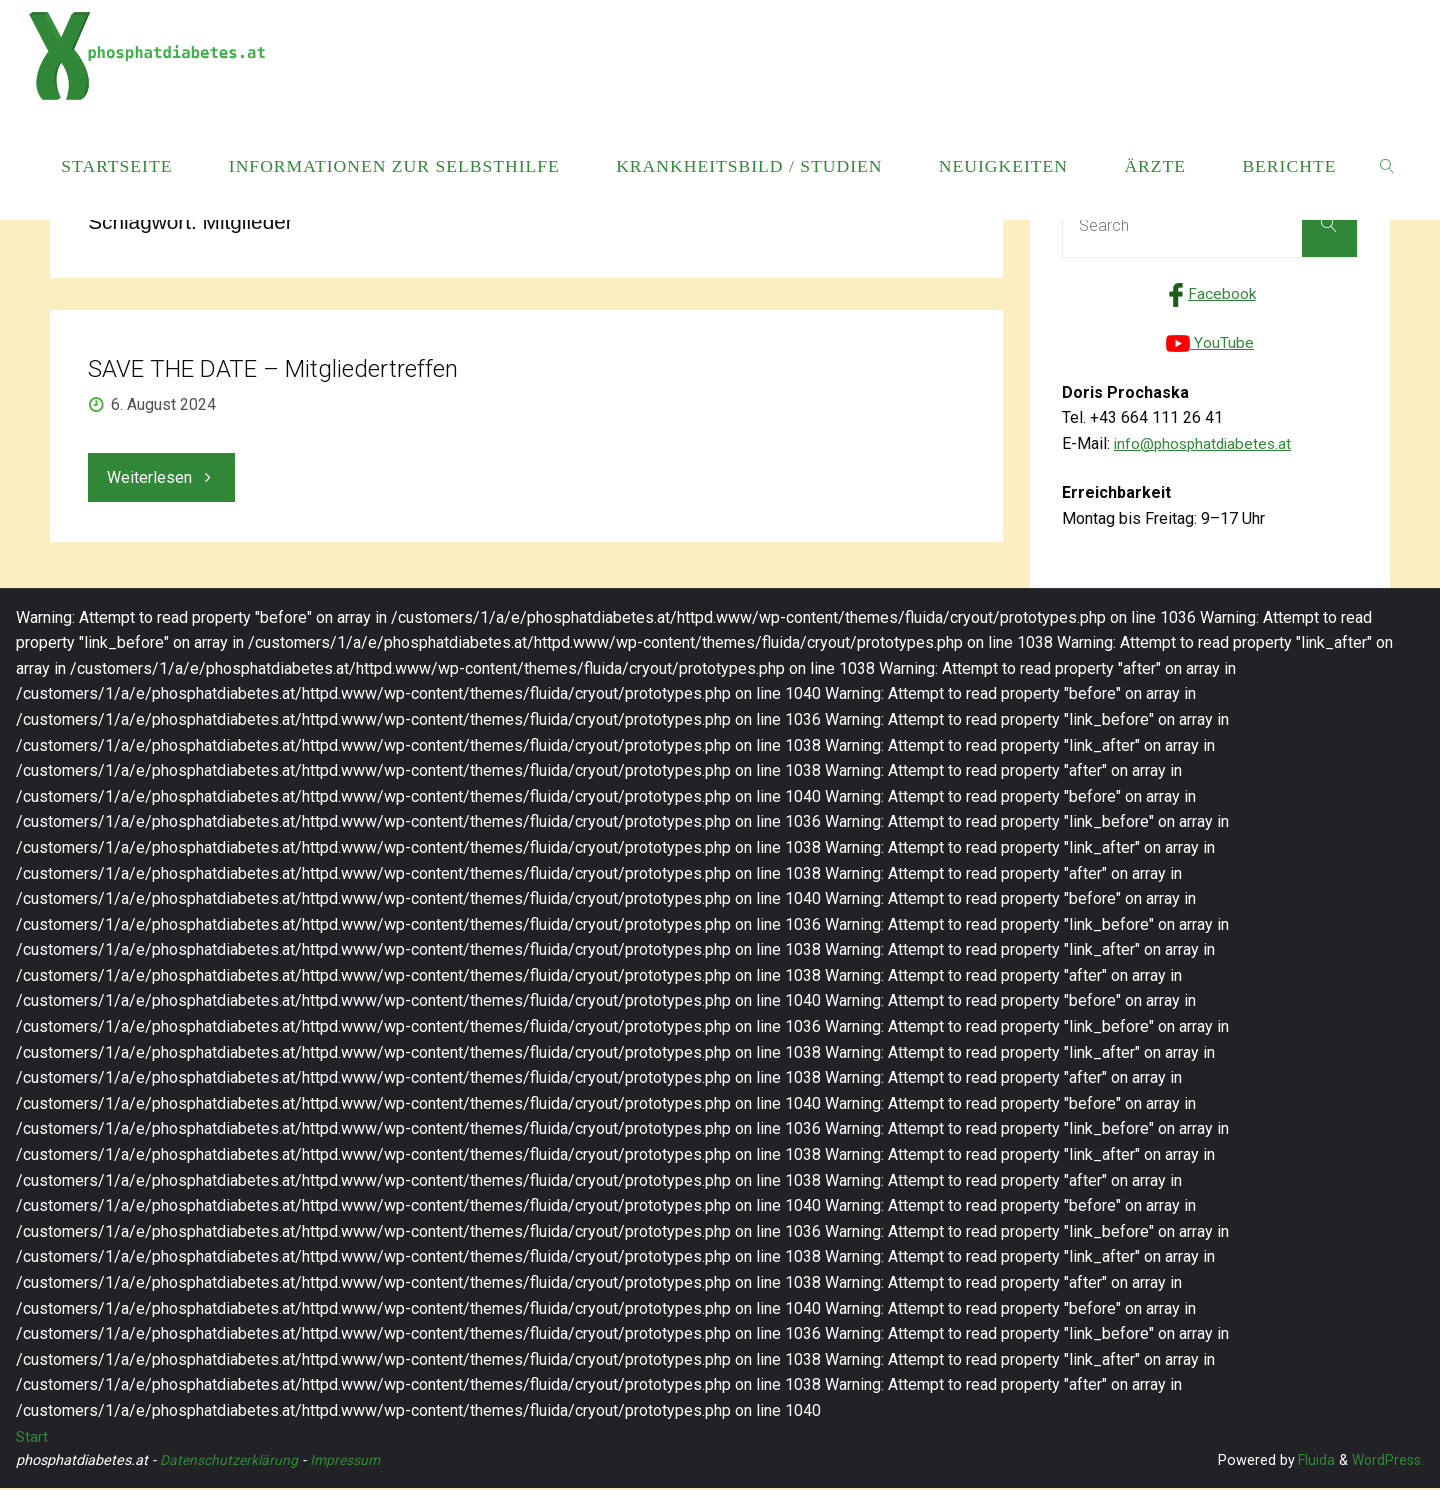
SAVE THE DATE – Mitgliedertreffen (273, 369)
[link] (1388, 165)
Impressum (349, 1462)
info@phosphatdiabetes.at (1206, 445)
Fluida (1312, 1462)
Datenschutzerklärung (230, 1462)
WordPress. (1387, 1462)
